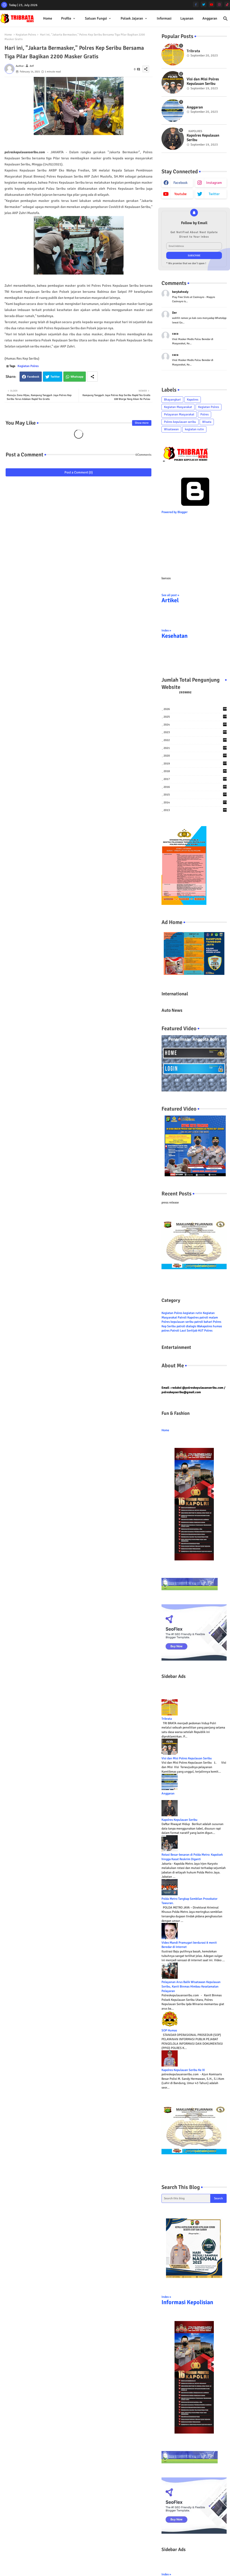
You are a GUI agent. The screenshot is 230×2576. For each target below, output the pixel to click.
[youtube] (211, 4)
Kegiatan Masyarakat (178, 407)
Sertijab (192, 1330)
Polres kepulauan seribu (180, 422)
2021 (195, 748)
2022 (195, 740)
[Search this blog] (185, 2198)
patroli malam (208, 1317)
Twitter (55, 377)
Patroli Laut (178, 1330)
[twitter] (203, 4)
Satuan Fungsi (96, 18)
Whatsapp (77, 377)
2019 (195, 764)
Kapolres (192, 399)
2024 (195, 725)
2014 (195, 802)
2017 (195, 779)
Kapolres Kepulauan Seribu (203, 137)
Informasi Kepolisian (187, 2302)
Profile (66, 18)
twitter (214, 194)
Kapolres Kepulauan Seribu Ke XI (183, 2070)
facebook (180, 182)
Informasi (164, 18)
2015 (195, 794)
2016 (195, 787)
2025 (195, 717)
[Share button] (92, 377)
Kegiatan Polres (26, 34)
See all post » (170, 595)
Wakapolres (205, 1326)
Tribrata (166, 1719)
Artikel (170, 600)
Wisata (206, 422)
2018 (195, 771)
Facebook (33, 377)
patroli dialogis (187, 1326)
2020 (195, 756)
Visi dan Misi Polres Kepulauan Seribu (203, 81)
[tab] (48, 18)
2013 (195, 810)
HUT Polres (205, 1330)
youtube (180, 194)
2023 (195, 732)
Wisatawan (171, 429)
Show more (142, 423)
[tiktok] (227, 4)
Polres (204, 414)
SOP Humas (169, 2030)
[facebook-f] (196, 4)
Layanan (186, 18)
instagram (214, 182)
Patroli (182, 1317)
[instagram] (219, 4)
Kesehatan (174, 636)
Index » (166, 630)
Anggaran (209, 18)
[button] (225, 18)
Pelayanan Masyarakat (179, 414)
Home (47, 18)
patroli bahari (203, 1322)
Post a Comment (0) (78, 472)
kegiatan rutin (194, 429)
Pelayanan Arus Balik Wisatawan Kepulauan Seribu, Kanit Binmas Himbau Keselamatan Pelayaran (191, 1986)
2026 (195, 709)
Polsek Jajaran (132, 18)
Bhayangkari (172, 399)
